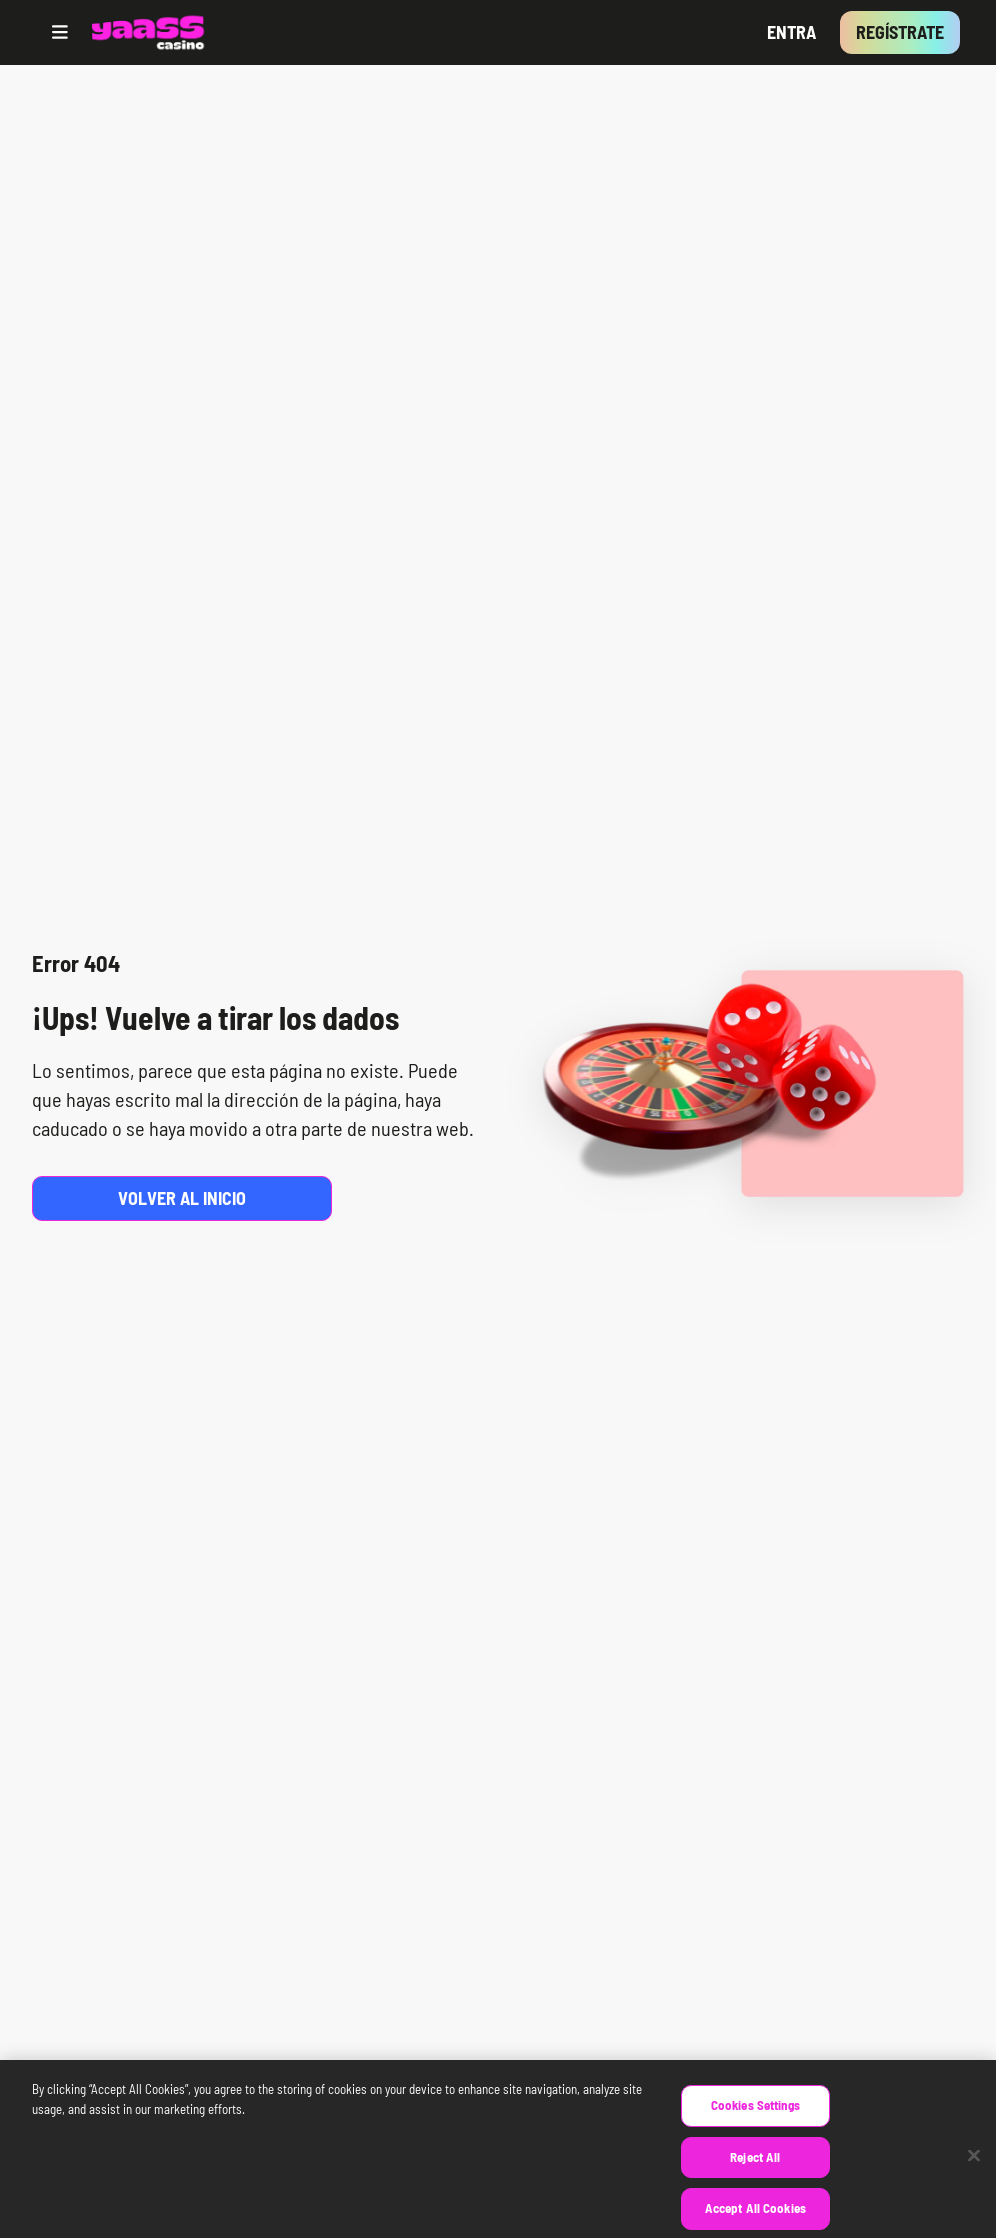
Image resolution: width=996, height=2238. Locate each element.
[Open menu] (60, 32)
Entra (791, 32)
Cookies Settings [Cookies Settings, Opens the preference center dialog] (755, 2119)
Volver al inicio (182, 1198)
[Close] (974, 2170)
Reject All (755, 2171)
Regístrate (900, 32)
